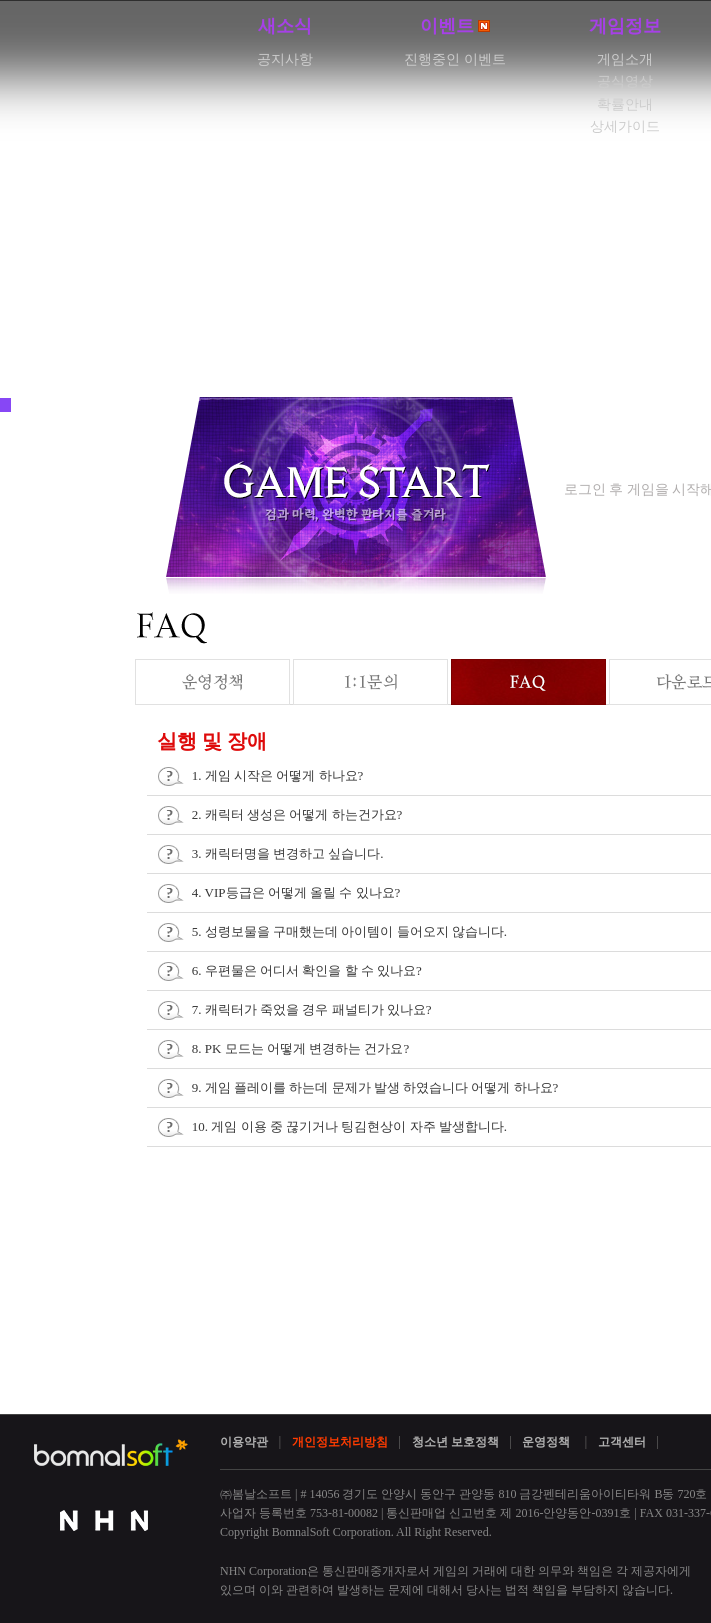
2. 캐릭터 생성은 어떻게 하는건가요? (297, 814)
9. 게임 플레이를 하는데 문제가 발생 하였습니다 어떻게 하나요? (375, 1087)
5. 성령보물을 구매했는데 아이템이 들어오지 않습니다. (349, 931)
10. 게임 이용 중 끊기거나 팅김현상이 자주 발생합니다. (349, 1126)
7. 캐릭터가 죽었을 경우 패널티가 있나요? (312, 1009)
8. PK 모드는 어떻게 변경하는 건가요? (300, 1048)
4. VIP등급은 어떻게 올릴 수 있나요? (296, 892)
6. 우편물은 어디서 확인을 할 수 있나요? (307, 970)
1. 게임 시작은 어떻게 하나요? (278, 775)
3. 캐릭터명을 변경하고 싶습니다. (288, 853)
